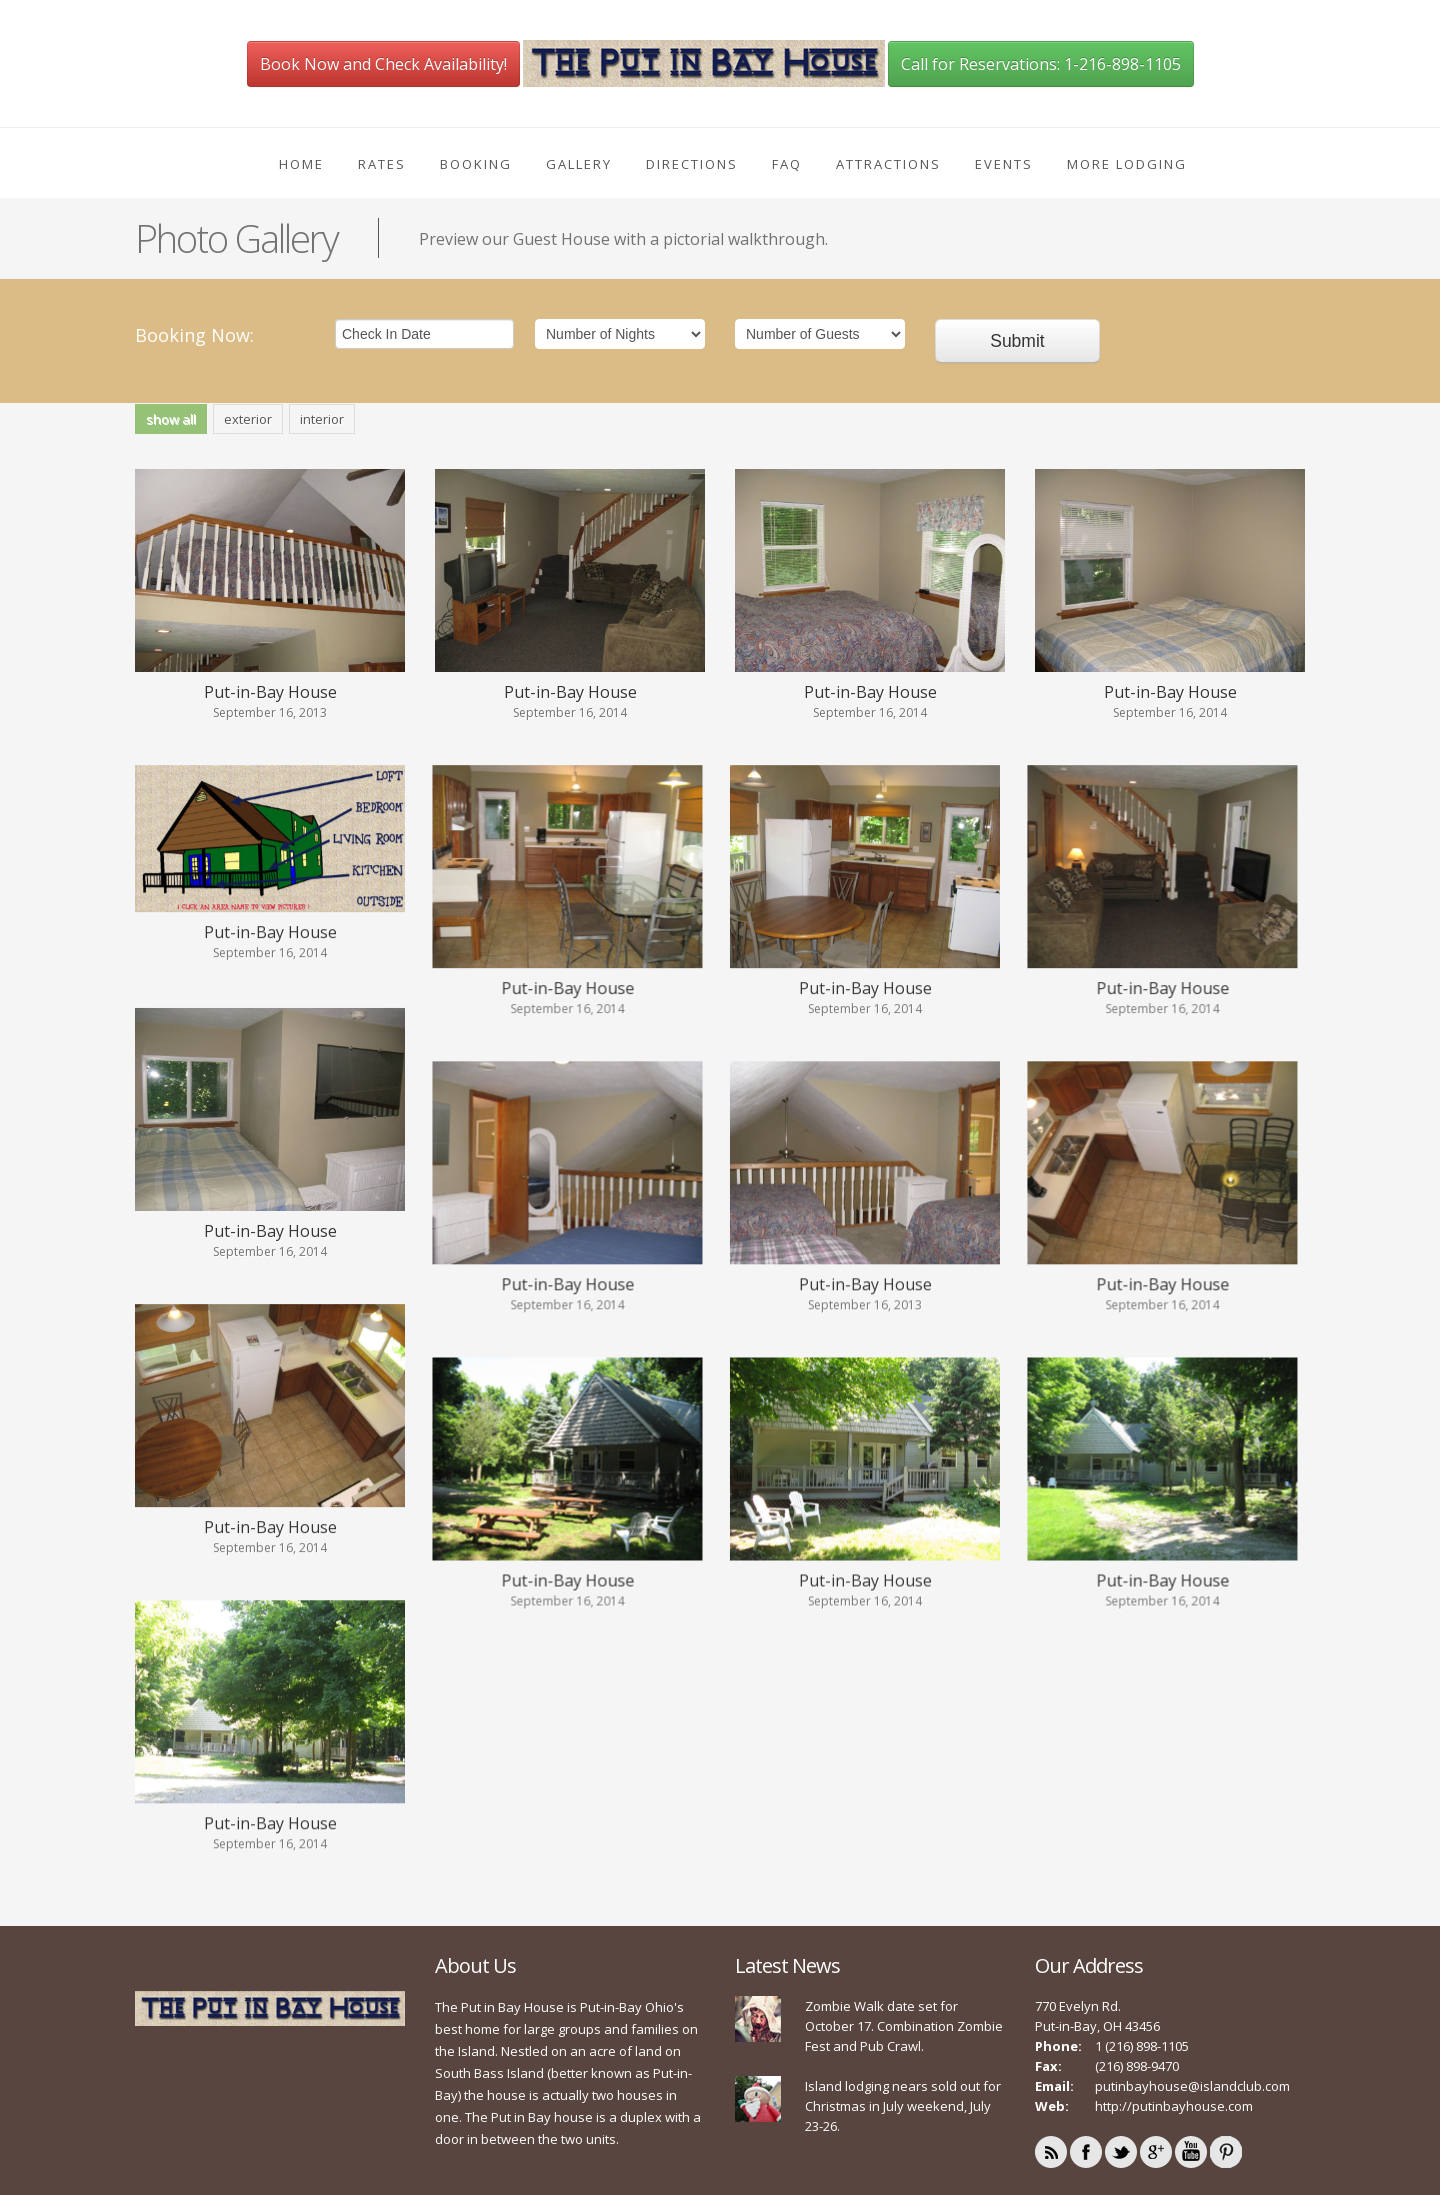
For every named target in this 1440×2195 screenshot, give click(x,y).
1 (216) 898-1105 (1142, 2023)
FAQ (787, 164)
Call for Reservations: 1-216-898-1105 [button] (1041, 64)
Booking (476, 164)
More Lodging (1127, 164)
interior (322, 419)
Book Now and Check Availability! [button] (383, 64)
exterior (248, 419)
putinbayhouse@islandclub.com (1192, 2063)
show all (171, 419)
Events (1004, 164)
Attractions (888, 164)
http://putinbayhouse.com (1174, 2083)
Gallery (579, 164)
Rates (382, 164)
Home (301, 164)
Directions (692, 164)
